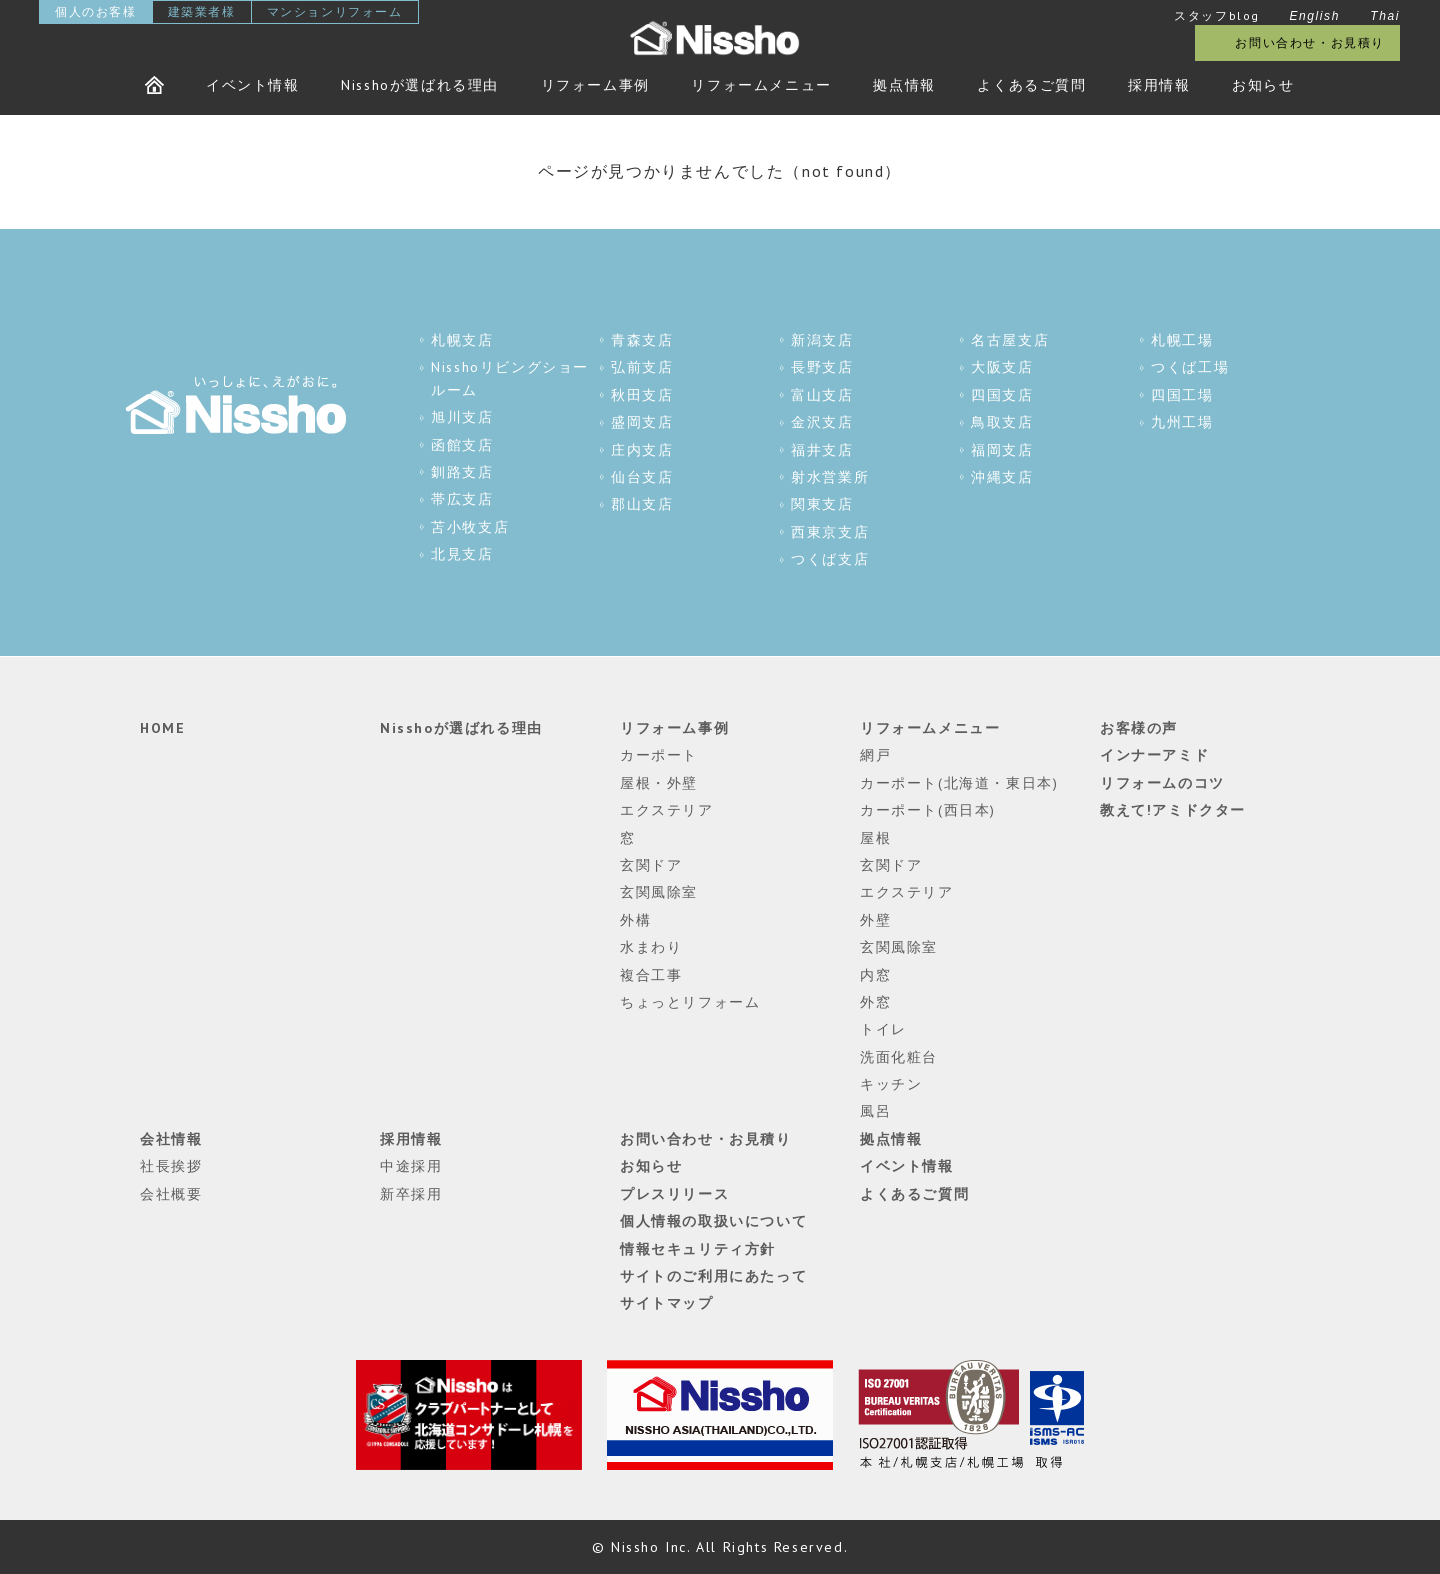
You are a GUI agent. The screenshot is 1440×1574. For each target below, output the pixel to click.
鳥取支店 (1002, 422)
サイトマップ (667, 1303)
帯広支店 (462, 499)
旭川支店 (462, 417)
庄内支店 (642, 450)
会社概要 (171, 1194)
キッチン (891, 1084)
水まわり (651, 947)
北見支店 (462, 554)
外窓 (875, 1002)
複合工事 (651, 975)
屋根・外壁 (659, 783)
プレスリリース (674, 1194)
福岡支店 (1002, 450)
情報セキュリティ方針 (698, 1249)
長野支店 (822, 367)
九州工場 (1182, 422)
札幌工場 (1182, 340)
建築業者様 (202, 11)
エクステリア (667, 810)
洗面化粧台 (899, 1057)
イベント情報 (253, 85)
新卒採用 (411, 1194)
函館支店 (462, 445)
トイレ (883, 1029)
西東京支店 (830, 532)
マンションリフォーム (335, 11)
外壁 (875, 920)
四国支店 (1002, 395)
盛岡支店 (642, 422)
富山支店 (822, 395)
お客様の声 (1139, 728)
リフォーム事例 (595, 85)
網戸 (875, 755)
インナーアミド (1154, 755)
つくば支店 (830, 559)
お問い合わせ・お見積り (1310, 42)
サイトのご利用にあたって (713, 1276)
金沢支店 (822, 422)
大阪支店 (1002, 367)
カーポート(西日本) (928, 810)
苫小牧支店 (470, 527)
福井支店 (822, 450)
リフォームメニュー (761, 85)
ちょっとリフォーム (690, 1002)
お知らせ (1263, 85)
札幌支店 (462, 340)
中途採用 (411, 1166)
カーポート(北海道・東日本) (959, 783)
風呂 (875, 1111)
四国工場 (1182, 395)
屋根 (875, 838)
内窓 (875, 975)
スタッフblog (1217, 16)
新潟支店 (822, 340)
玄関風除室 (659, 892)
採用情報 (1159, 85)
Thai (1385, 16)
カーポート (659, 755)
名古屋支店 (1010, 340)
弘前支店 (642, 367)
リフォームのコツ (1162, 783)
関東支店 (822, 504)
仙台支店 (642, 477)
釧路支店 (462, 472)
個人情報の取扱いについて (713, 1221)
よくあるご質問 (1031, 85)
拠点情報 (904, 85)
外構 (635, 920)
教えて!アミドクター (1173, 810)
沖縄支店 (1002, 477)
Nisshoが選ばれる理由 (420, 85)
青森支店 (642, 340)
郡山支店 (642, 504)
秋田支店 (642, 395)
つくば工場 (1190, 367)
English (1314, 16)
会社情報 (171, 1139)
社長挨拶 (171, 1166)
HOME (162, 728)
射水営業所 (830, 477)
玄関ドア (651, 865)
